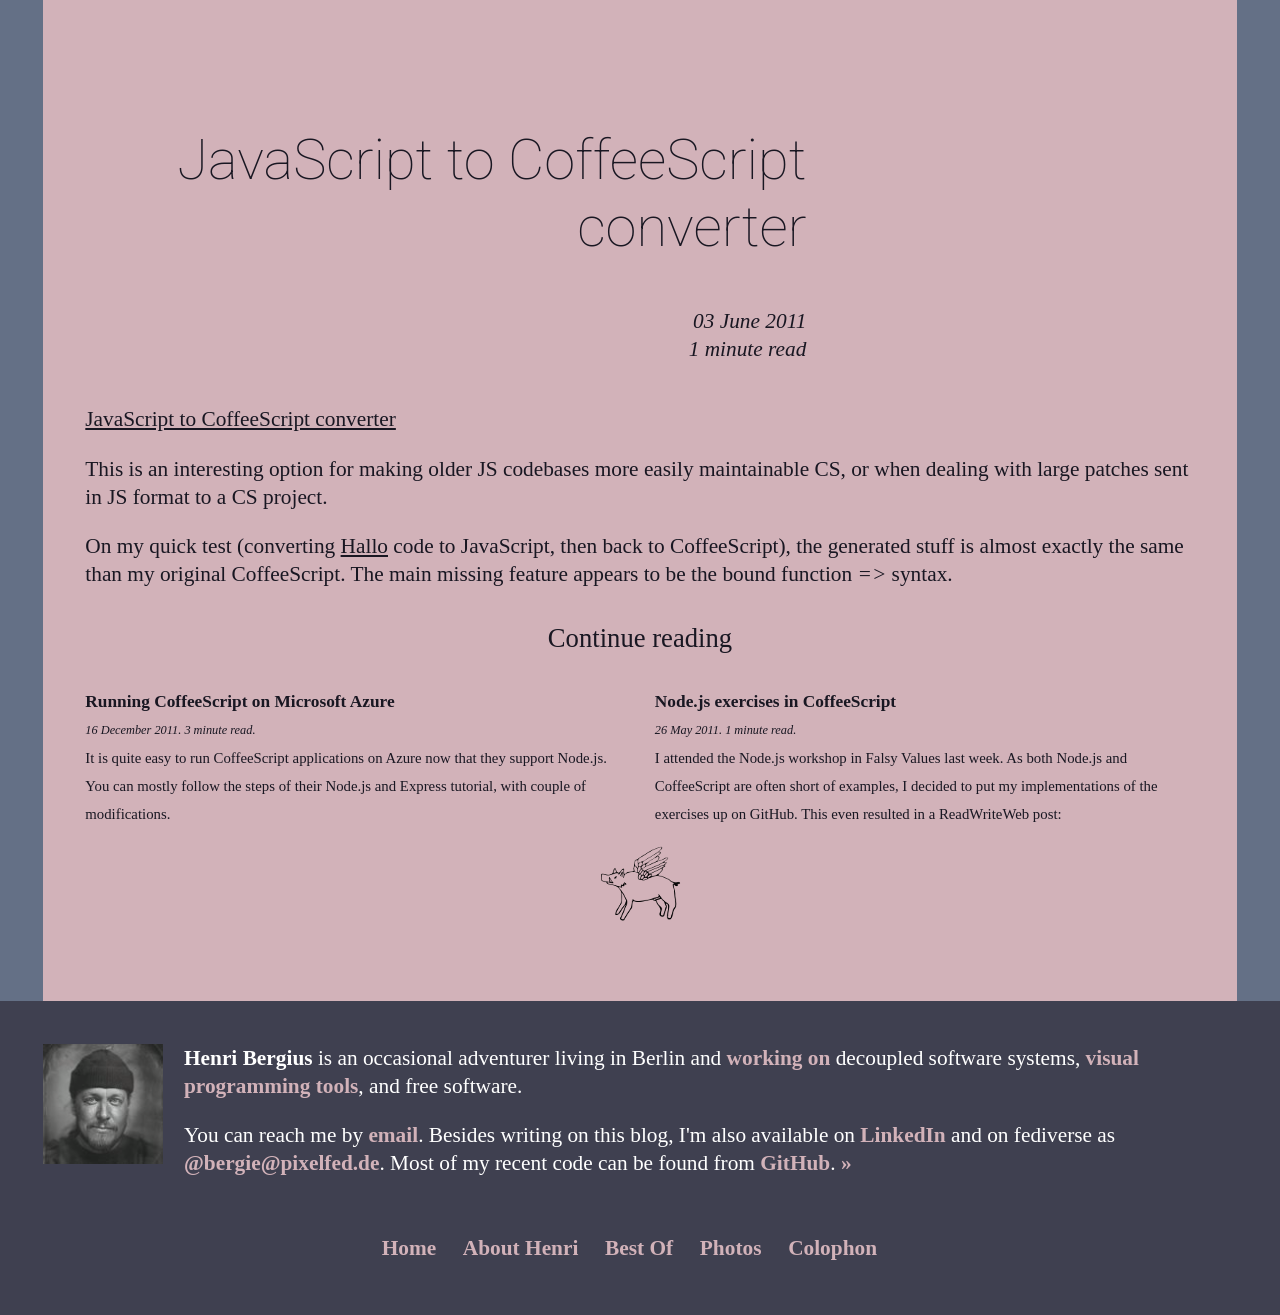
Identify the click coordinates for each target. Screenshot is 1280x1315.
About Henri (521, 1248)
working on (779, 1058)
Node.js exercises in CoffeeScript (775, 701)
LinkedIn (902, 1135)
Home (409, 1248)
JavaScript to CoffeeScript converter (240, 419)
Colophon (832, 1248)
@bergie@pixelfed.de (281, 1163)
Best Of (639, 1248)
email (393, 1135)
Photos (731, 1248)
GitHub (795, 1163)
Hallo (364, 546)
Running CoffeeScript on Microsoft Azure (239, 701)
